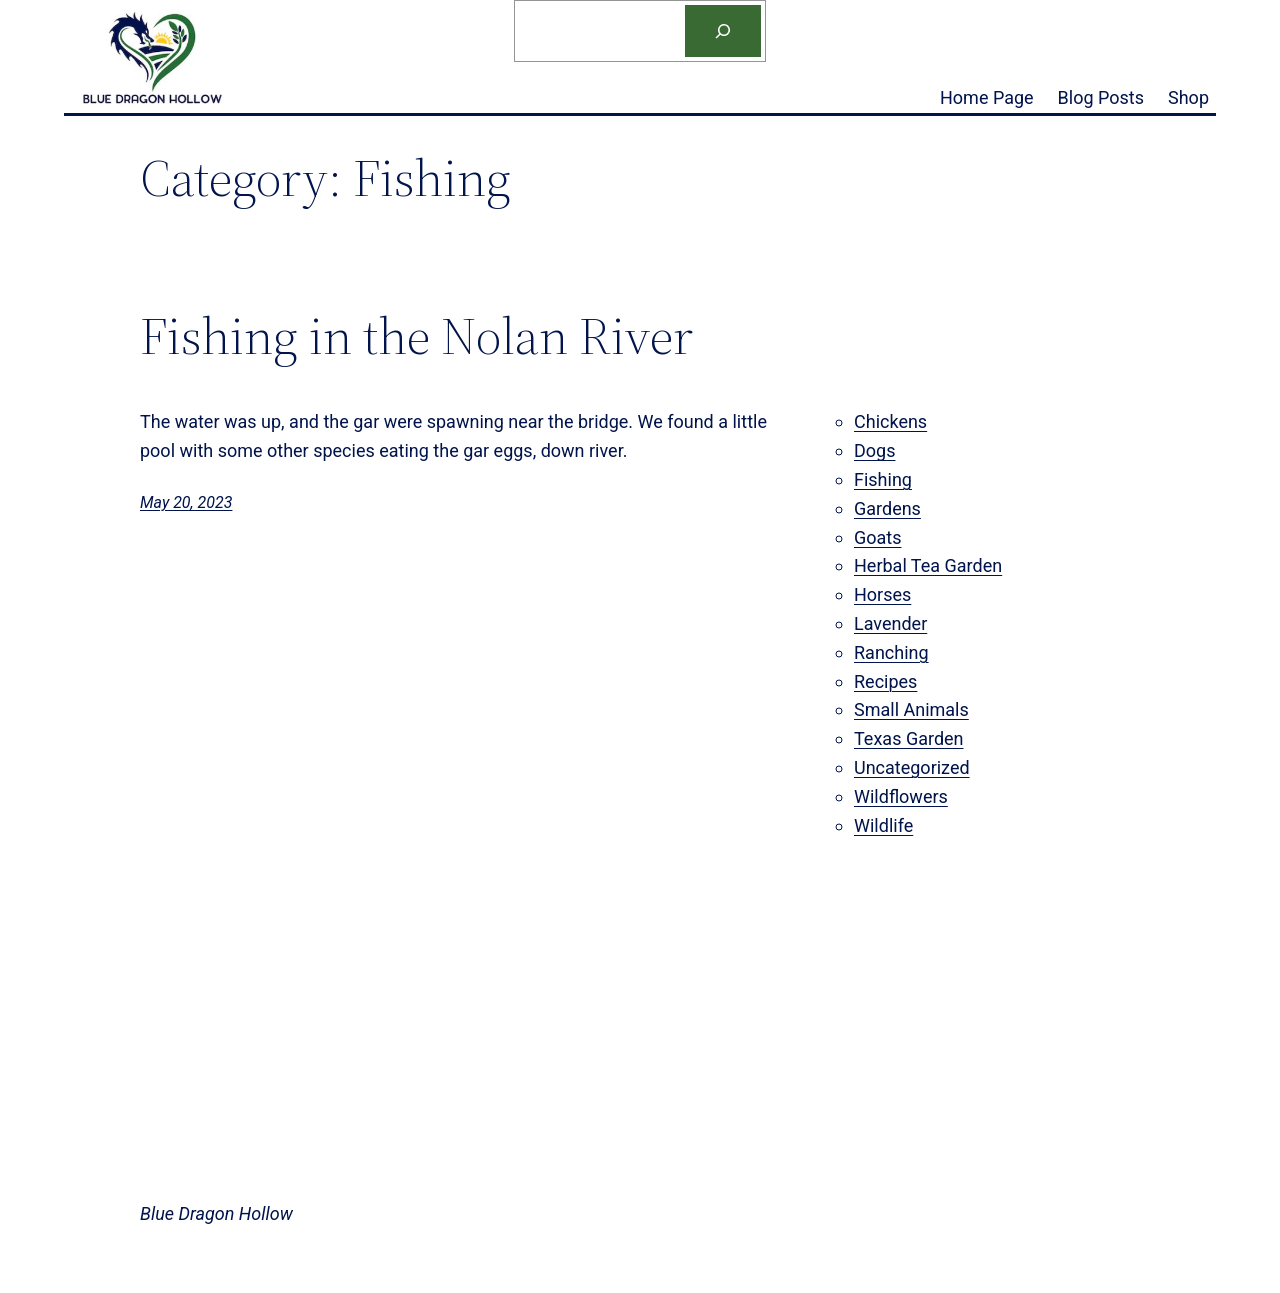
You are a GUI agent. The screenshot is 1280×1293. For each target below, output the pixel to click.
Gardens (887, 508)
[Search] (723, 31)
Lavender (890, 623)
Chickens (890, 421)
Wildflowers (901, 796)
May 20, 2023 (186, 502)
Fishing (883, 479)
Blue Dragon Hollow (216, 1213)
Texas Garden (909, 738)
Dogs (874, 450)
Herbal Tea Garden (928, 565)
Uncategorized (912, 767)
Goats (878, 537)
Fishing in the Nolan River (416, 336)
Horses (882, 594)
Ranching (891, 652)
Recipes (885, 681)
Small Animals (911, 709)
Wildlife (883, 825)
